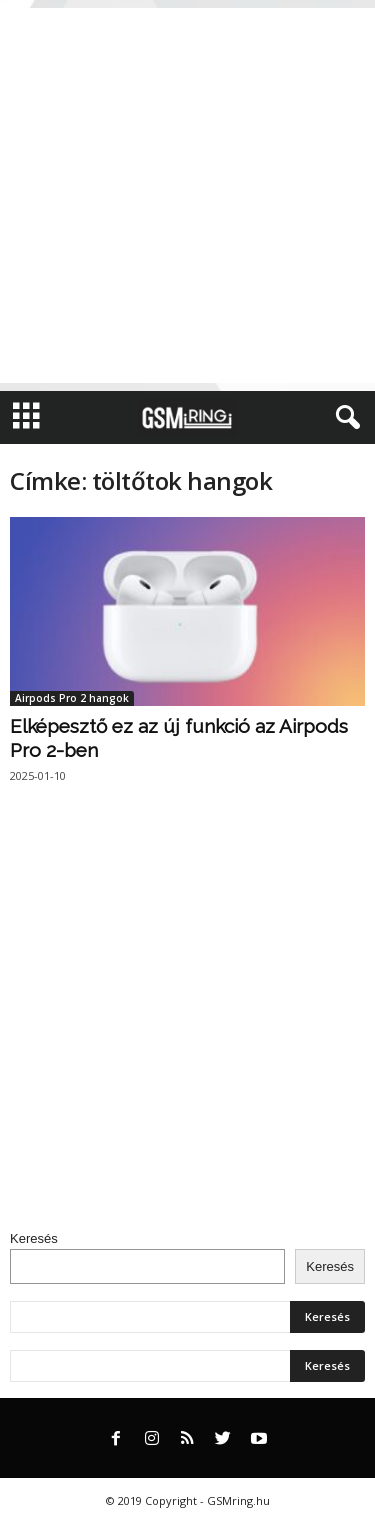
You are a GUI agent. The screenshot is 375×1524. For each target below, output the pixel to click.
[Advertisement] (187, 195)
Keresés (34, 1238)
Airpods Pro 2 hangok (72, 698)
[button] (344, 418)
